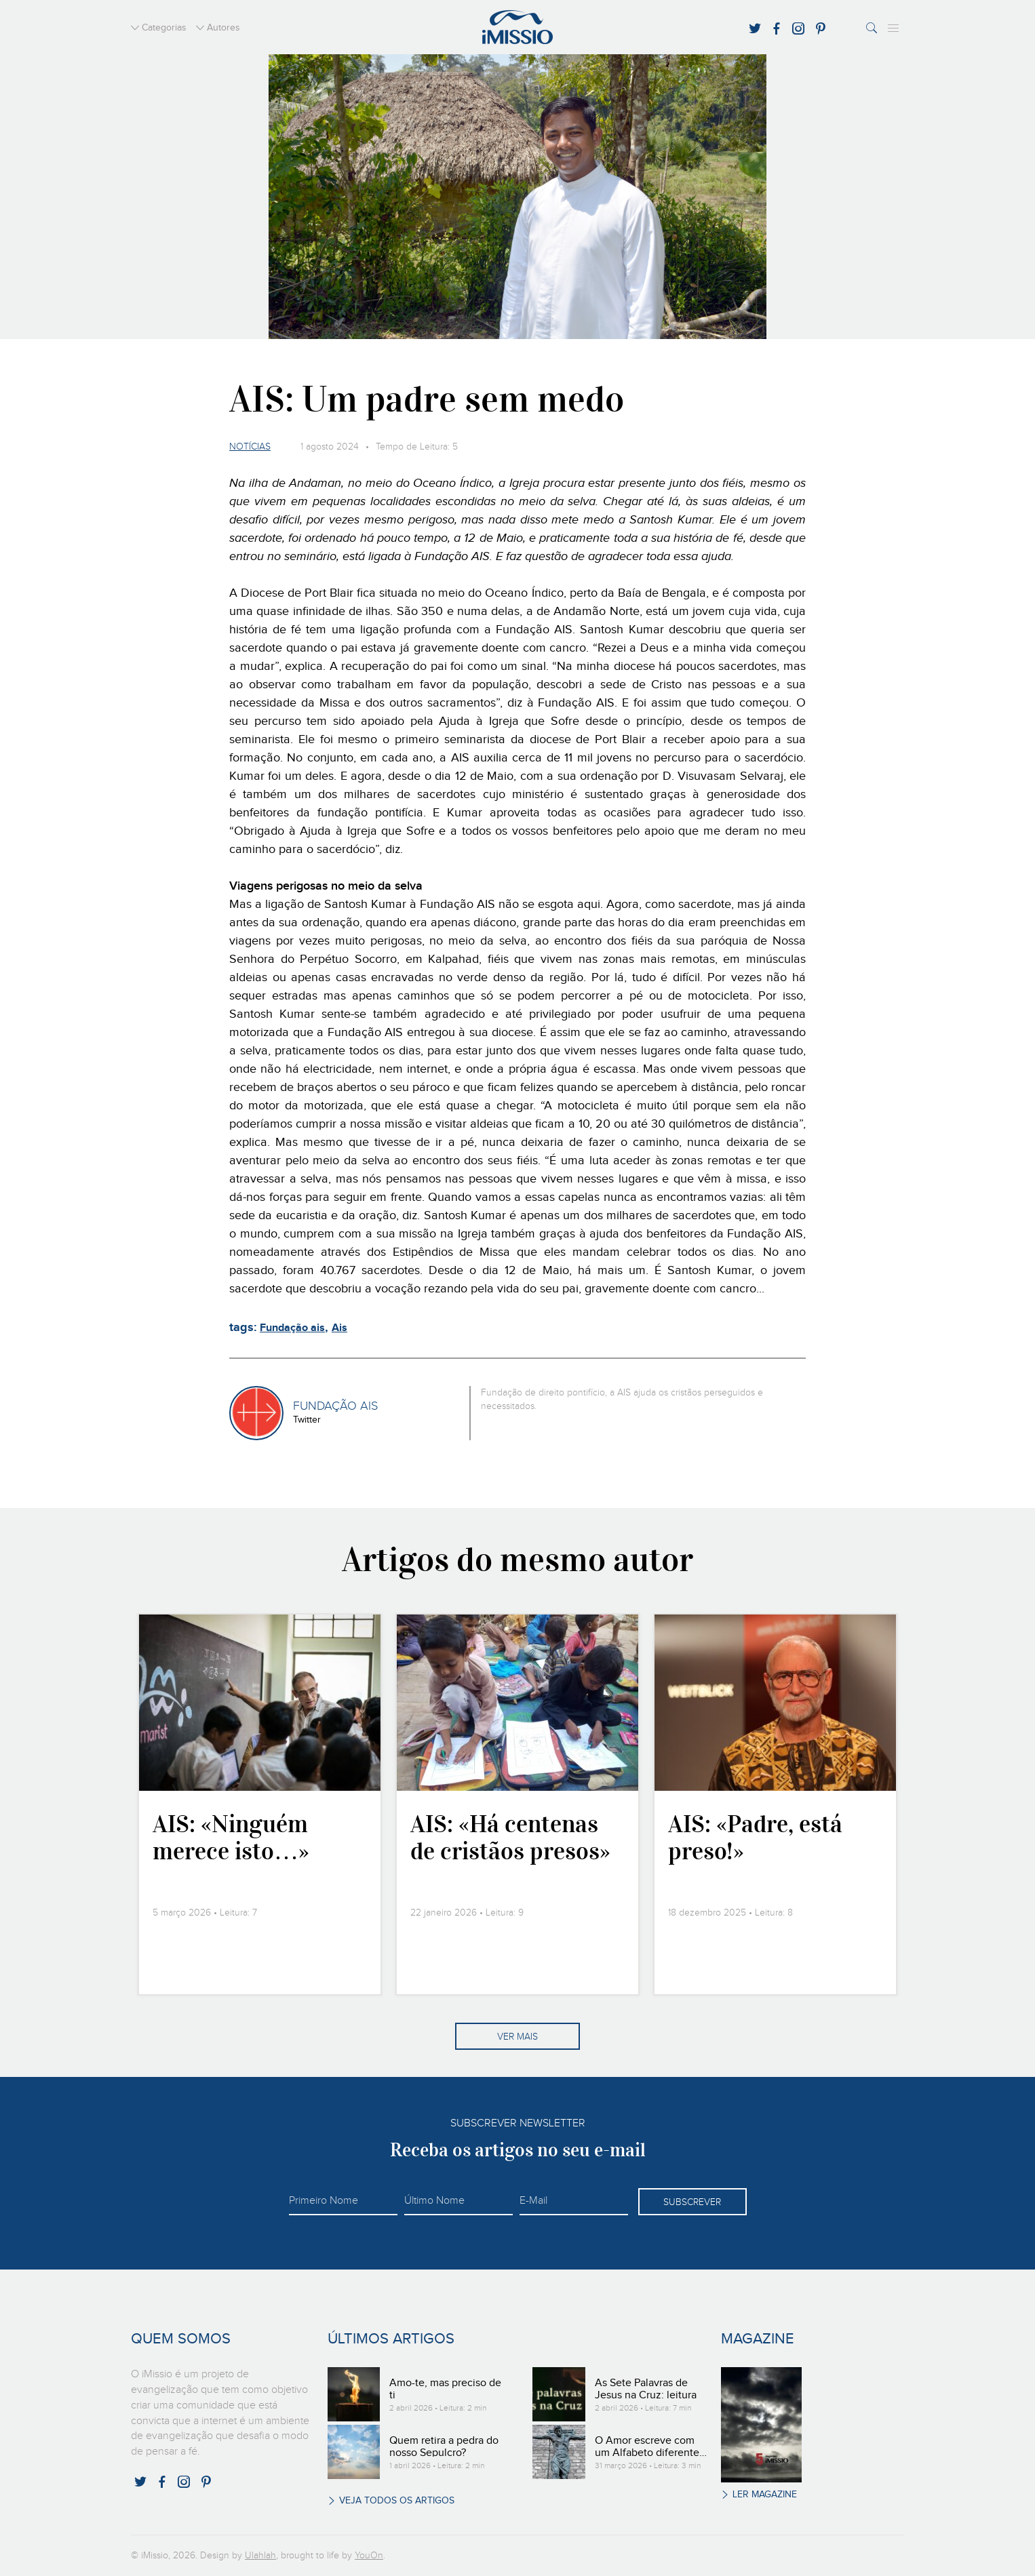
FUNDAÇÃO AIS (335, 1406)
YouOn (369, 2555)
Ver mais (517, 2037)
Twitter (307, 1419)
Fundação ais (292, 1328)
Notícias (250, 446)
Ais (339, 1328)
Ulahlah (260, 2555)
